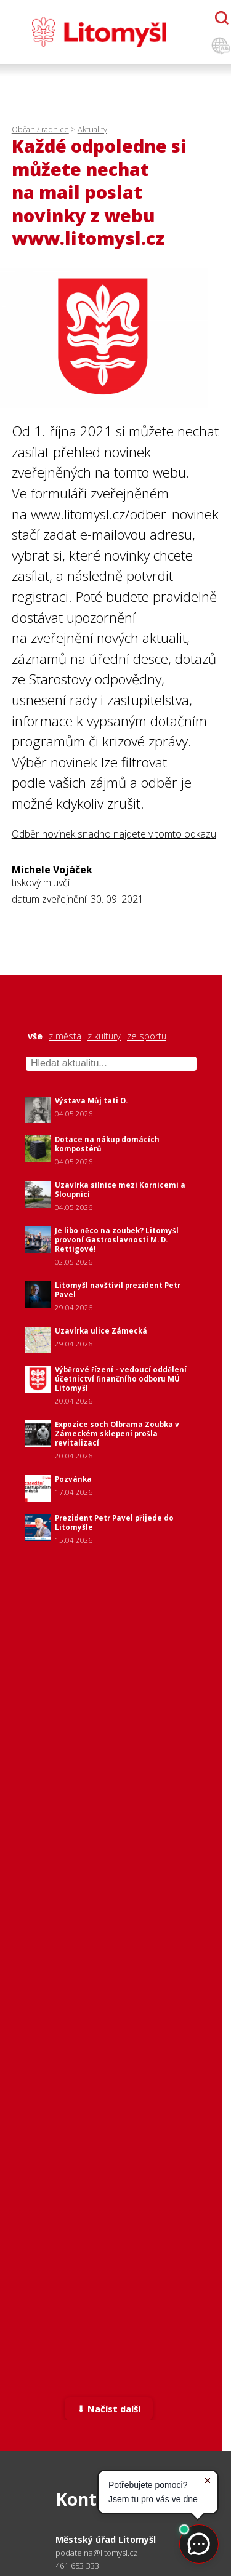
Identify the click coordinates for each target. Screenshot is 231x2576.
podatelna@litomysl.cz (96, 2553)
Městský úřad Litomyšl (105, 2539)
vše (35, 1036)
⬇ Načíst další (109, 2409)
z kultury (104, 1036)
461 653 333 (77, 2565)
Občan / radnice (40, 129)
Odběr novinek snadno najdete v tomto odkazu (114, 834)
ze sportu (146, 1036)
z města (65, 1036)
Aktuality (92, 129)
